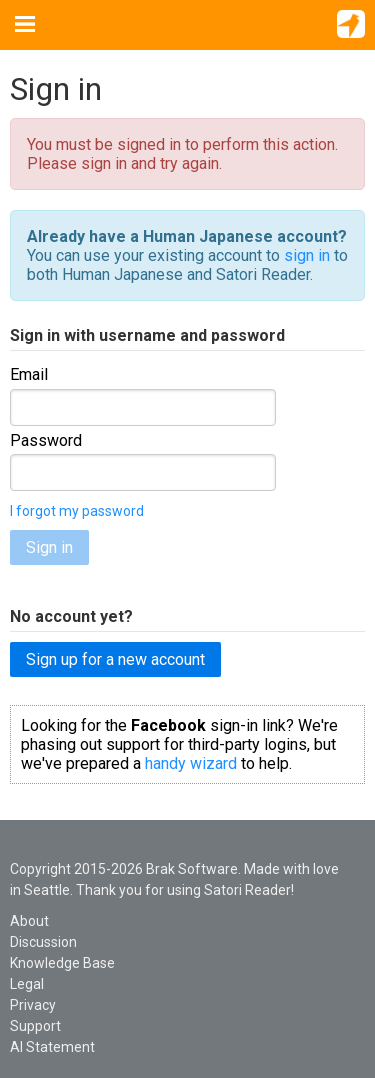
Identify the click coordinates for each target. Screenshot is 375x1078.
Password (46, 440)
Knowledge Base (62, 963)
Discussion (43, 942)
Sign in (49, 547)
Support (35, 1026)
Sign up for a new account (115, 659)
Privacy (33, 1005)
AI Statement (52, 1047)
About (29, 921)
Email (29, 374)
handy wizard (191, 763)
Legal (27, 984)
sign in (307, 255)
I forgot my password (77, 511)
